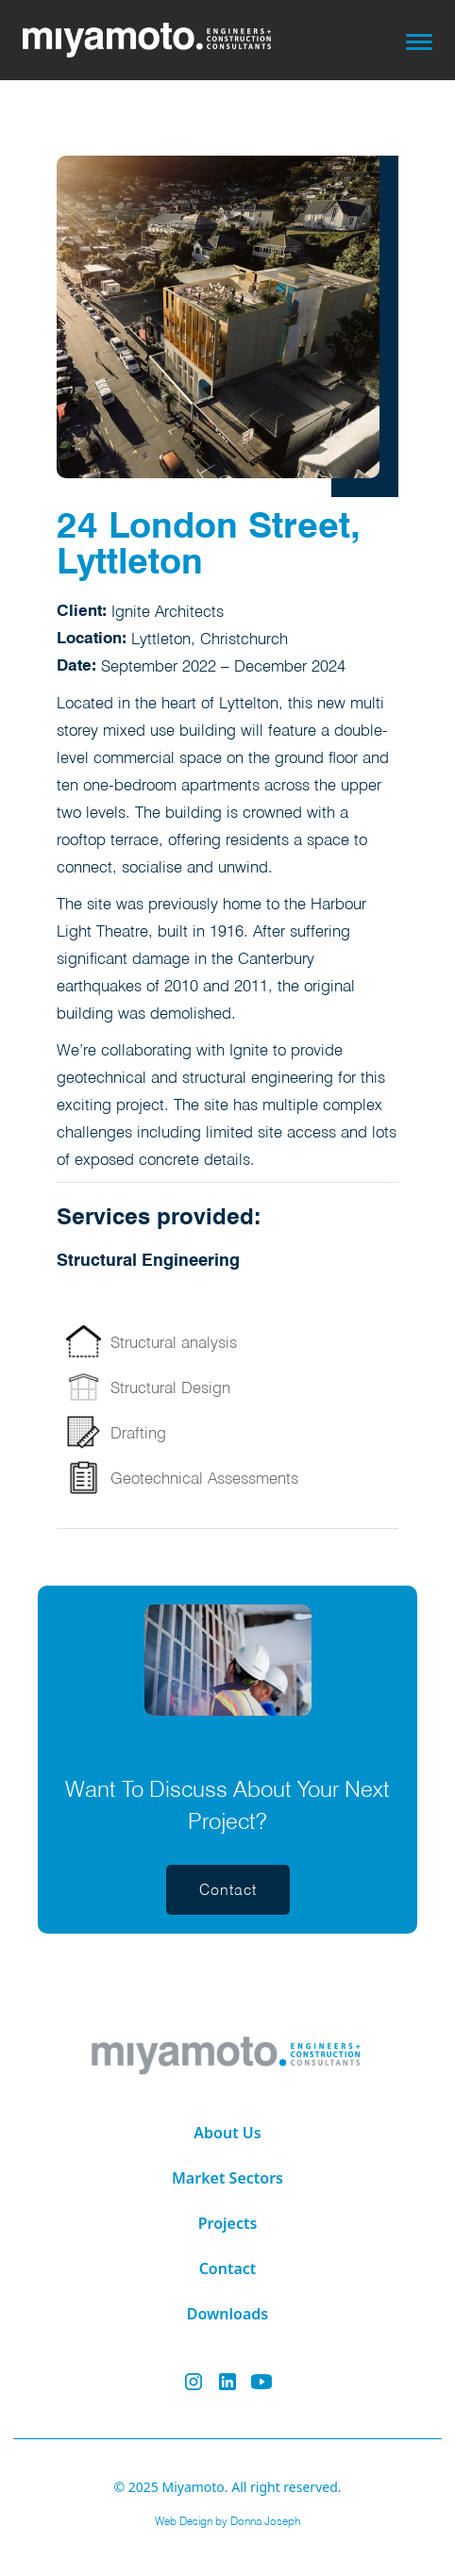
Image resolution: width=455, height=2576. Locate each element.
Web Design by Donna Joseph (227, 2521)
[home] (160, 40)
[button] (419, 40)
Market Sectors (227, 2178)
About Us (227, 2132)
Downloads (227, 2313)
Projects (228, 2223)
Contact (228, 2268)
